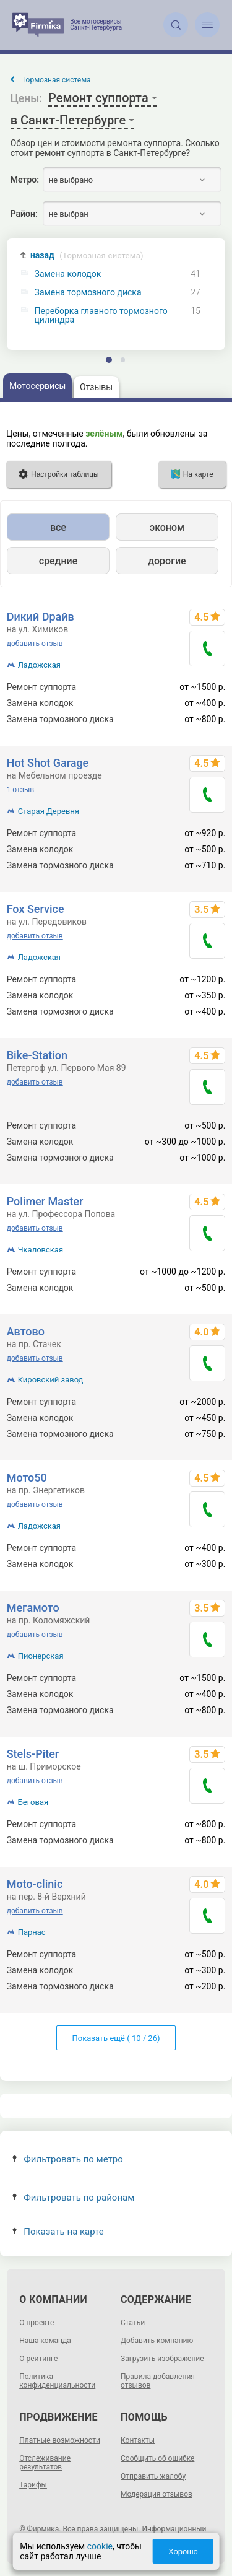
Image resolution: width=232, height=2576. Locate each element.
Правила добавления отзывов (158, 2381)
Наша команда (45, 2340)
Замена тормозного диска (88, 292)
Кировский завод (51, 1379)
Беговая (33, 1802)
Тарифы (33, 2485)
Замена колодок (68, 274)
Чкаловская (40, 1249)
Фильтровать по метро (67, 2159)
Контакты (138, 2440)
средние (58, 561)
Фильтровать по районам (73, 2197)
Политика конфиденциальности (57, 2381)
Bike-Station (37, 1055)
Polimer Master (45, 1201)
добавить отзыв (35, 643)
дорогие (167, 561)
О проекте (36, 2322)
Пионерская (41, 1656)
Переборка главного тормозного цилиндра (101, 315)
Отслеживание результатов (45, 2462)
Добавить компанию (157, 2340)
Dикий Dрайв (40, 616)
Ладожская (39, 665)
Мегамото (33, 1607)
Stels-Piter (33, 1753)
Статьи (133, 2322)
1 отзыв (20, 789)
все (58, 527)
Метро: (25, 180)
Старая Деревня (48, 811)
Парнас (32, 1932)
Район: (24, 214)
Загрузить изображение (162, 2358)
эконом (167, 527)
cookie (98, 2546)
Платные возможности (59, 2440)
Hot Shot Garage (48, 762)
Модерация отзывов (156, 2494)
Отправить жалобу (153, 2476)
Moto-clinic (35, 1883)
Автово (26, 1331)
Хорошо (184, 2551)
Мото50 (27, 1477)
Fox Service (35, 908)
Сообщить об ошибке (157, 2458)
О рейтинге (38, 2358)
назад (87, 255)
